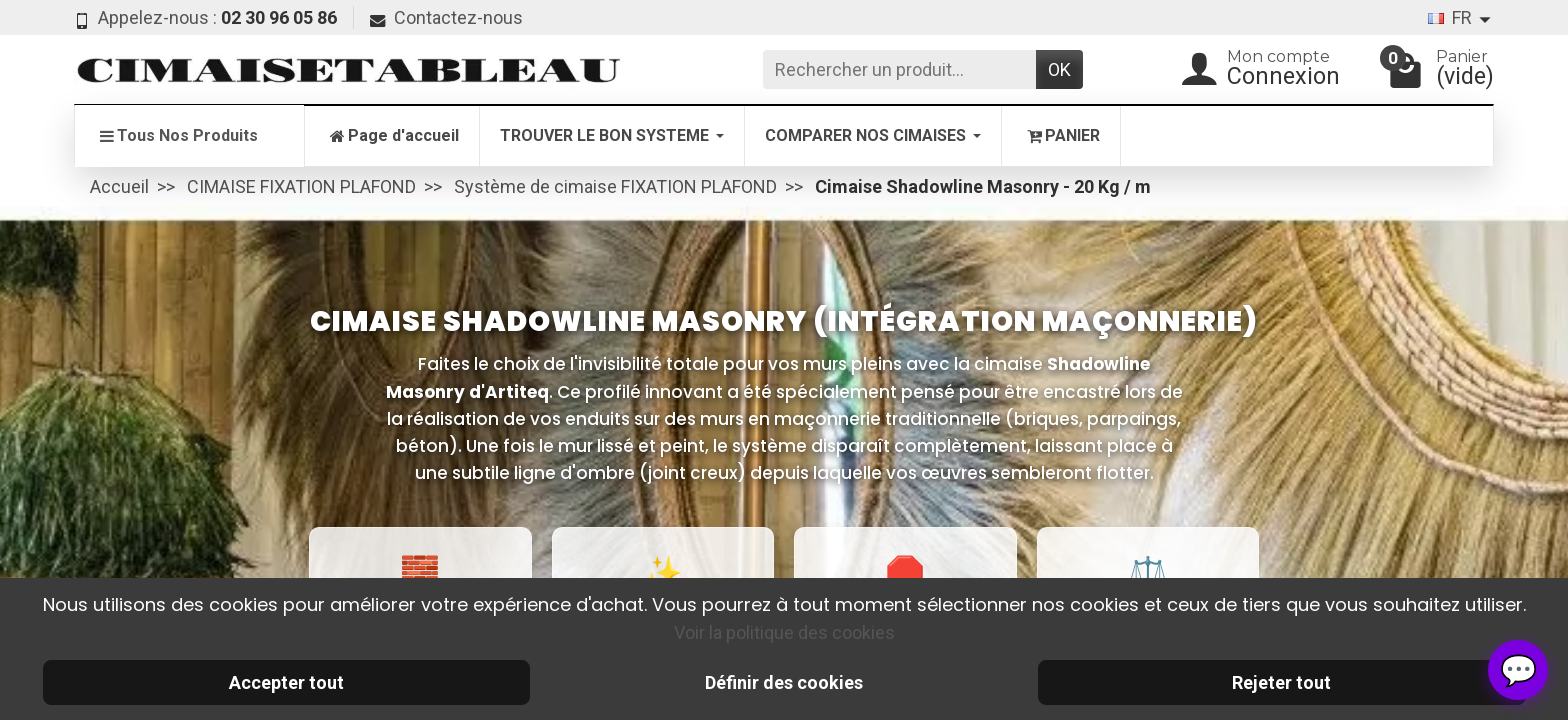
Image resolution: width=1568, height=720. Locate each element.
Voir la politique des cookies (784, 632)
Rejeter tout (1281, 682)
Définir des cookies (784, 682)
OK (1059, 69)
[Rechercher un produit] (899, 69)
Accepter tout (286, 682)
